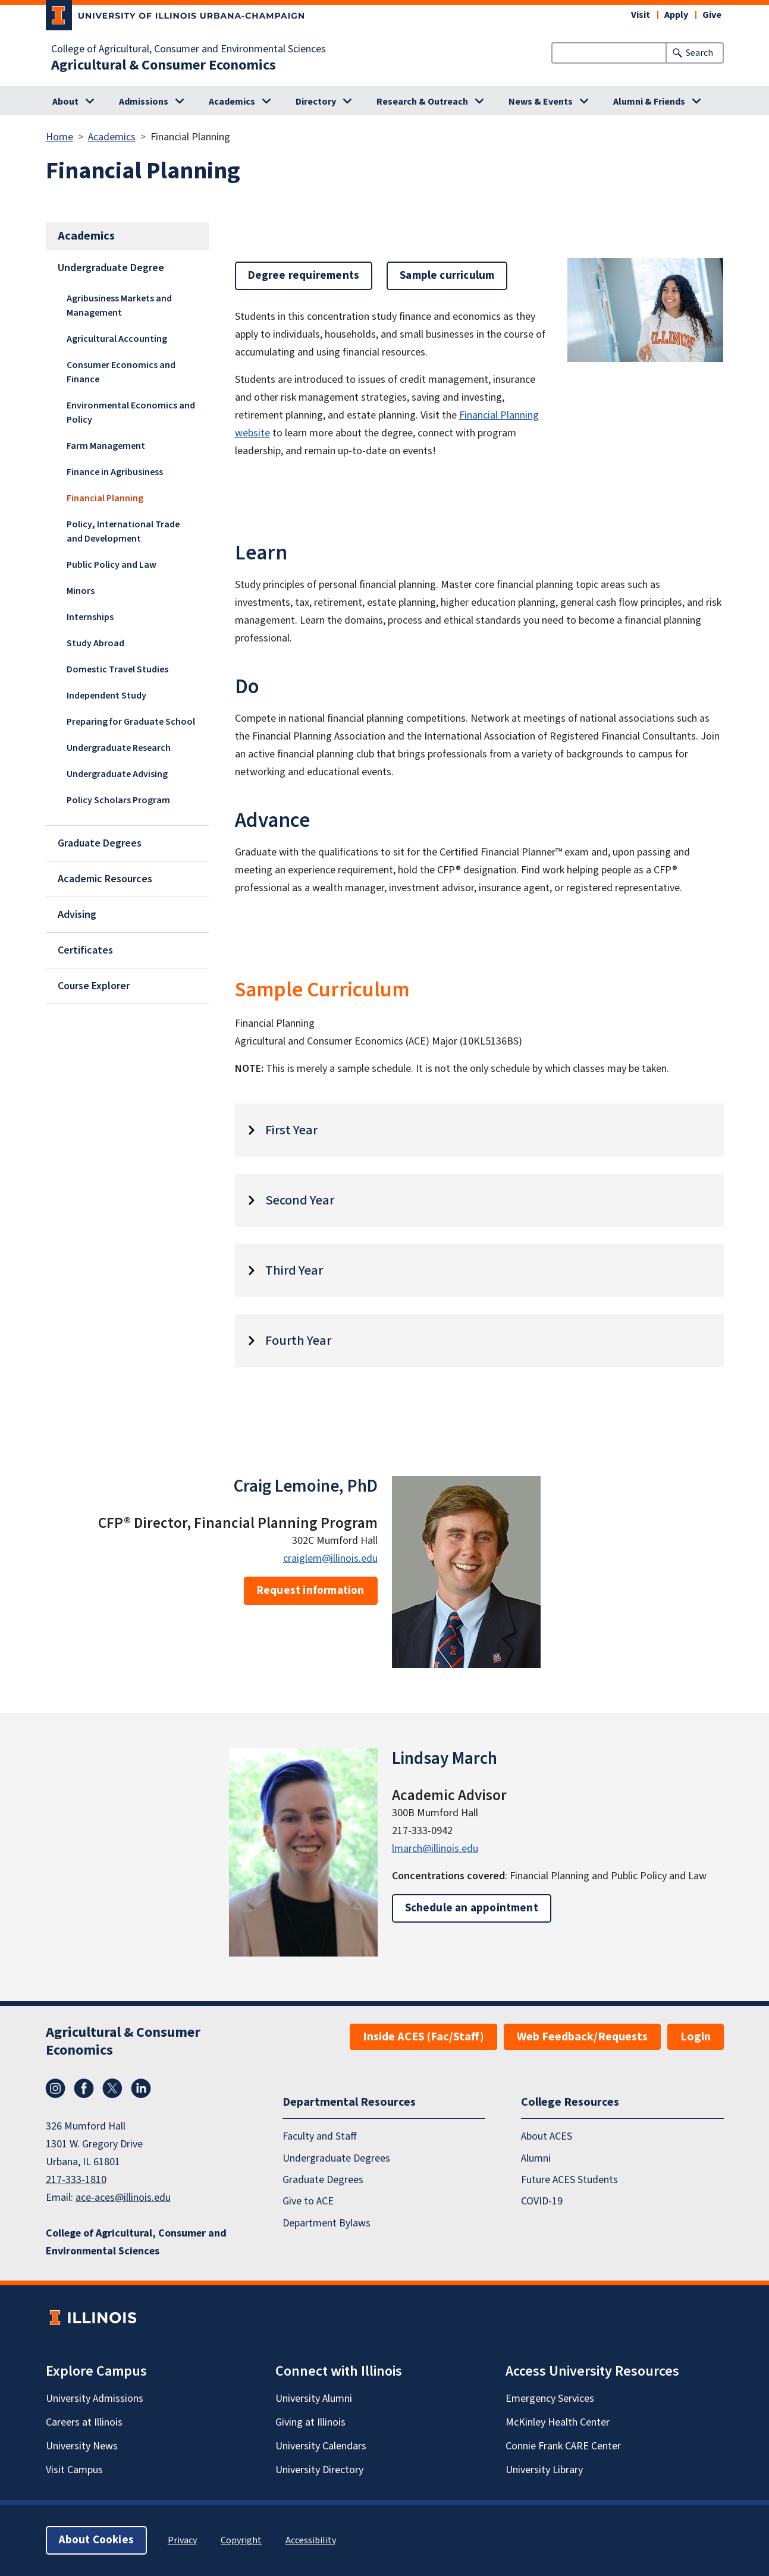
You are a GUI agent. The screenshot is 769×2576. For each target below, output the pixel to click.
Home (59, 137)
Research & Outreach (422, 101)
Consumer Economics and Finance (121, 372)
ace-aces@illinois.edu (123, 2197)
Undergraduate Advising (117, 774)
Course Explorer (94, 986)
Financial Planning (105, 498)
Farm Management (106, 445)
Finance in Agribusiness (115, 472)
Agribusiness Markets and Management (119, 305)
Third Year (294, 1270)
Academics (232, 101)
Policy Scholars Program (118, 800)
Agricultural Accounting (117, 338)
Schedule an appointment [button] (471, 1908)
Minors (81, 590)
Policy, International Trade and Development (123, 531)
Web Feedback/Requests (582, 2036)
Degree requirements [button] (304, 276)
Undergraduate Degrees (336, 2158)
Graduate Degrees (100, 843)
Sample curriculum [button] (447, 276)
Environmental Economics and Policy (131, 412)
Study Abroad (95, 643)
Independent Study (106, 695)
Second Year (299, 1200)
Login (695, 2036)
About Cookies (96, 2540)
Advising (77, 914)
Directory (316, 101)
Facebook (84, 2088)
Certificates (85, 950)
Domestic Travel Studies (117, 669)
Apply (676, 14)
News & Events (541, 101)
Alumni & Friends (649, 101)
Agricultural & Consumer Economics (163, 65)
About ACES (546, 2136)
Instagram (55, 2088)
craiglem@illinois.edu (330, 1558)
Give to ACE (308, 2201)
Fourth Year (298, 1340)
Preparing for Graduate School (131, 721)
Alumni (536, 2158)
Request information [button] (311, 1591)
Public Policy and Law (111, 564)
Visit (640, 14)
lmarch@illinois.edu (435, 1848)
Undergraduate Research (119, 747)
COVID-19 (542, 2201)
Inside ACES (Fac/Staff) (423, 2036)
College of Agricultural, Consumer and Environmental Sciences (188, 49)
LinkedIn (141, 2088)
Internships (90, 617)
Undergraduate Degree (111, 267)
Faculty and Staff (320, 2136)
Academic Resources (105, 879)
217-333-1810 (76, 2179)
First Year (291, 1130)
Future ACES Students (569, 2179)
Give (711, 14)
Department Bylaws (327, 2223)
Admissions (143, 101)
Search (699, 52)
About (65, 101)
